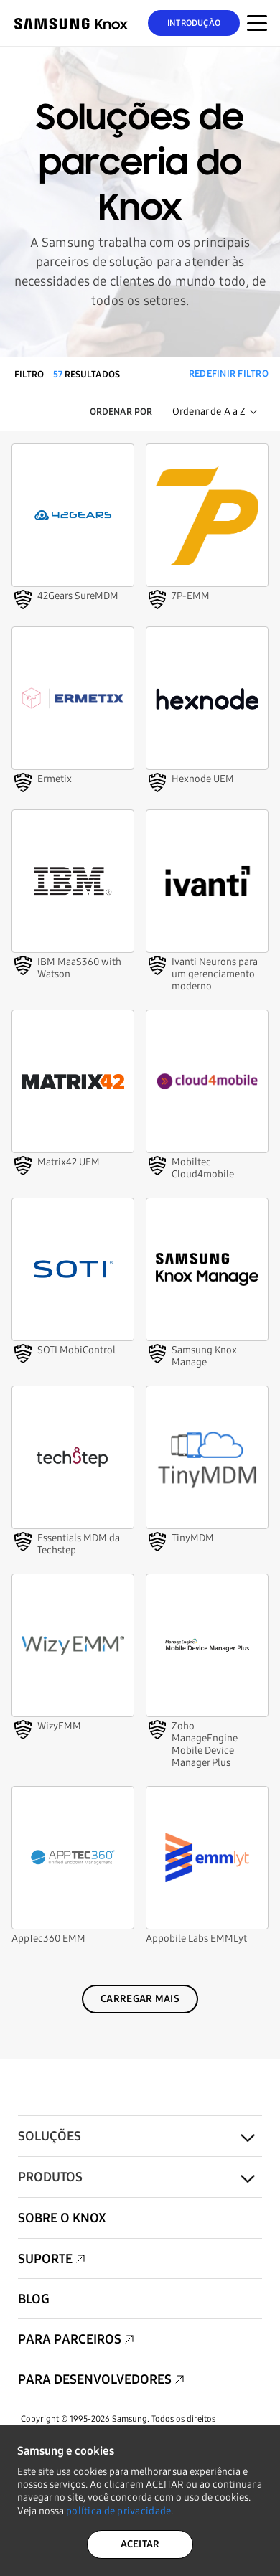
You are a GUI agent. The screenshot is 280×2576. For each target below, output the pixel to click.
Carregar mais (140, 1999)
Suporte (45, 2259)
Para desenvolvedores (95, 2379)
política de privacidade (118, 2511)
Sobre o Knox (62, 2218)
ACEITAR (140, 2544)
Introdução (193, 23)
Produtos (50, 2177)
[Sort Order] (215, 411)
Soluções (49, 2136)
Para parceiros (69, 2339)
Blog (34, 2299)
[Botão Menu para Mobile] (257, 23)
